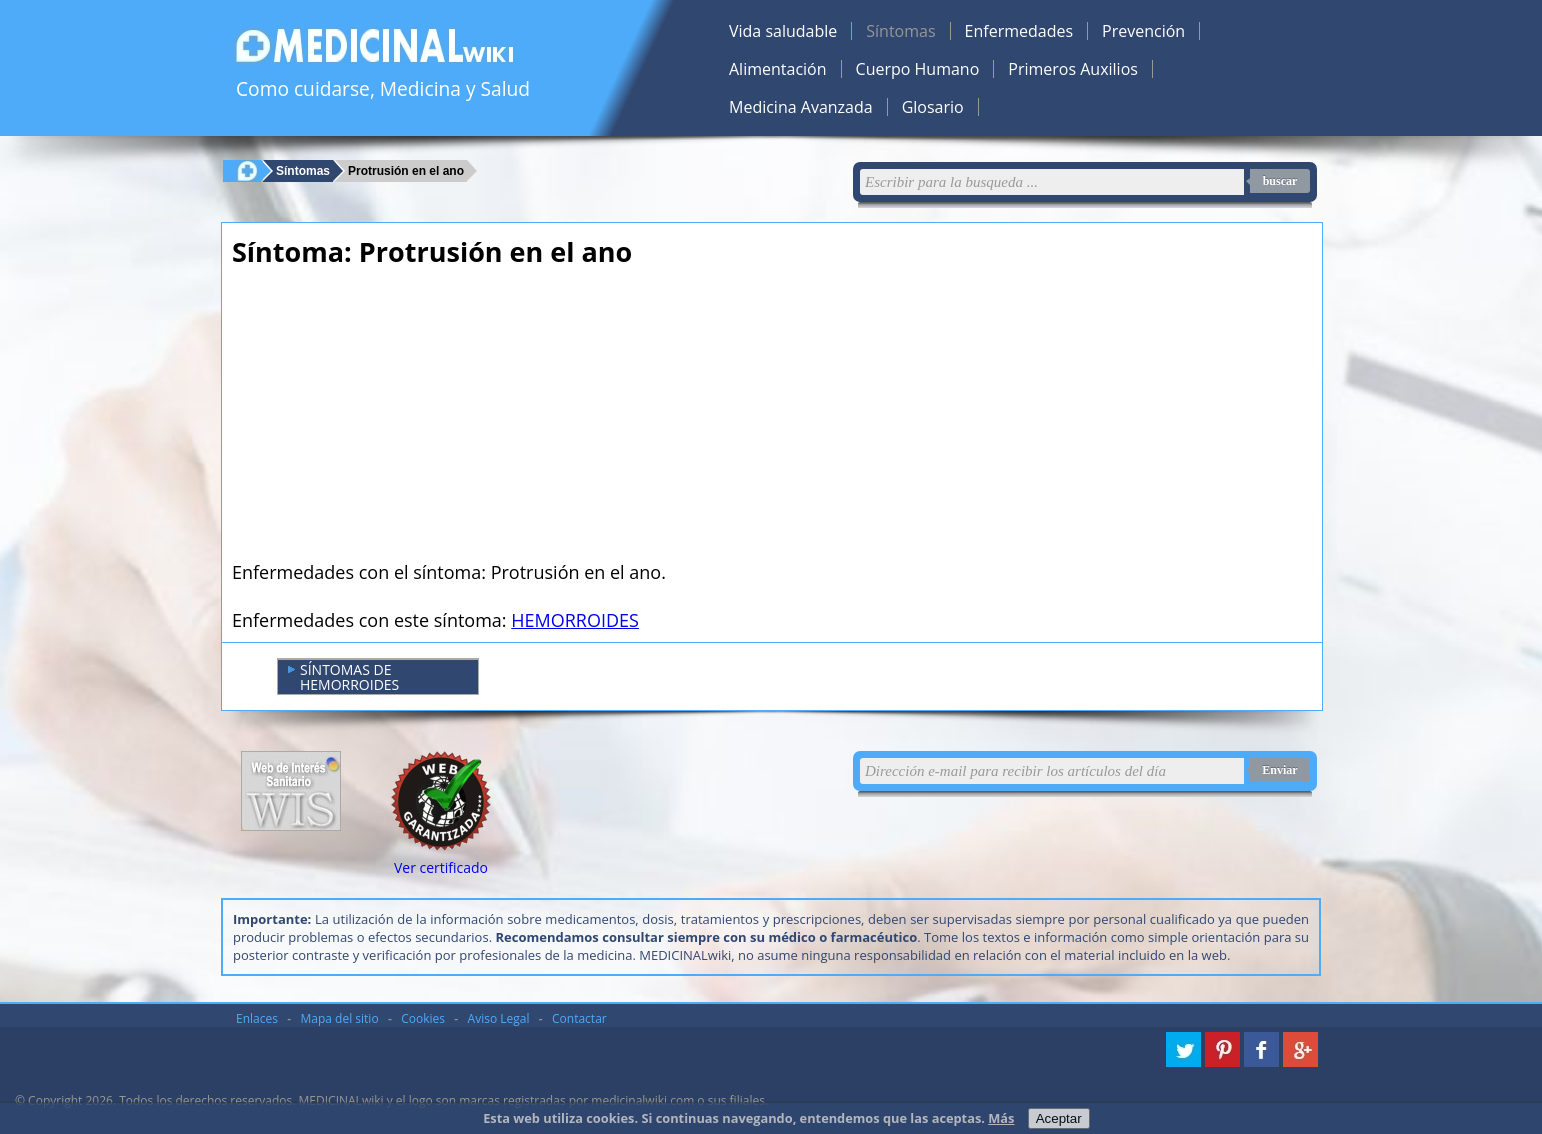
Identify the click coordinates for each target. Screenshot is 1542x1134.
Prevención (1143, 31)
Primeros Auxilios (1073, 69)
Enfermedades (1019, 31)
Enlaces (257, 1018)
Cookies (423, 1018)
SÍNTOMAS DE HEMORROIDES (343, 677)
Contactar (579, 1018)
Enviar (1279, 770)
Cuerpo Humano (918, 69)
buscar (1280, 181)
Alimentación (778, 69)
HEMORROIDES (575, 620)
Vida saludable (783, 31)
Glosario (933, 107)
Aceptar (1059, 1118)
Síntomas (900, 31)
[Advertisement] (589, 420)
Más (1001, 1118)
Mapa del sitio (340, 1018)
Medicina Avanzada (801, 107)
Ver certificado (441, 867)
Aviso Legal (499, 1018)
